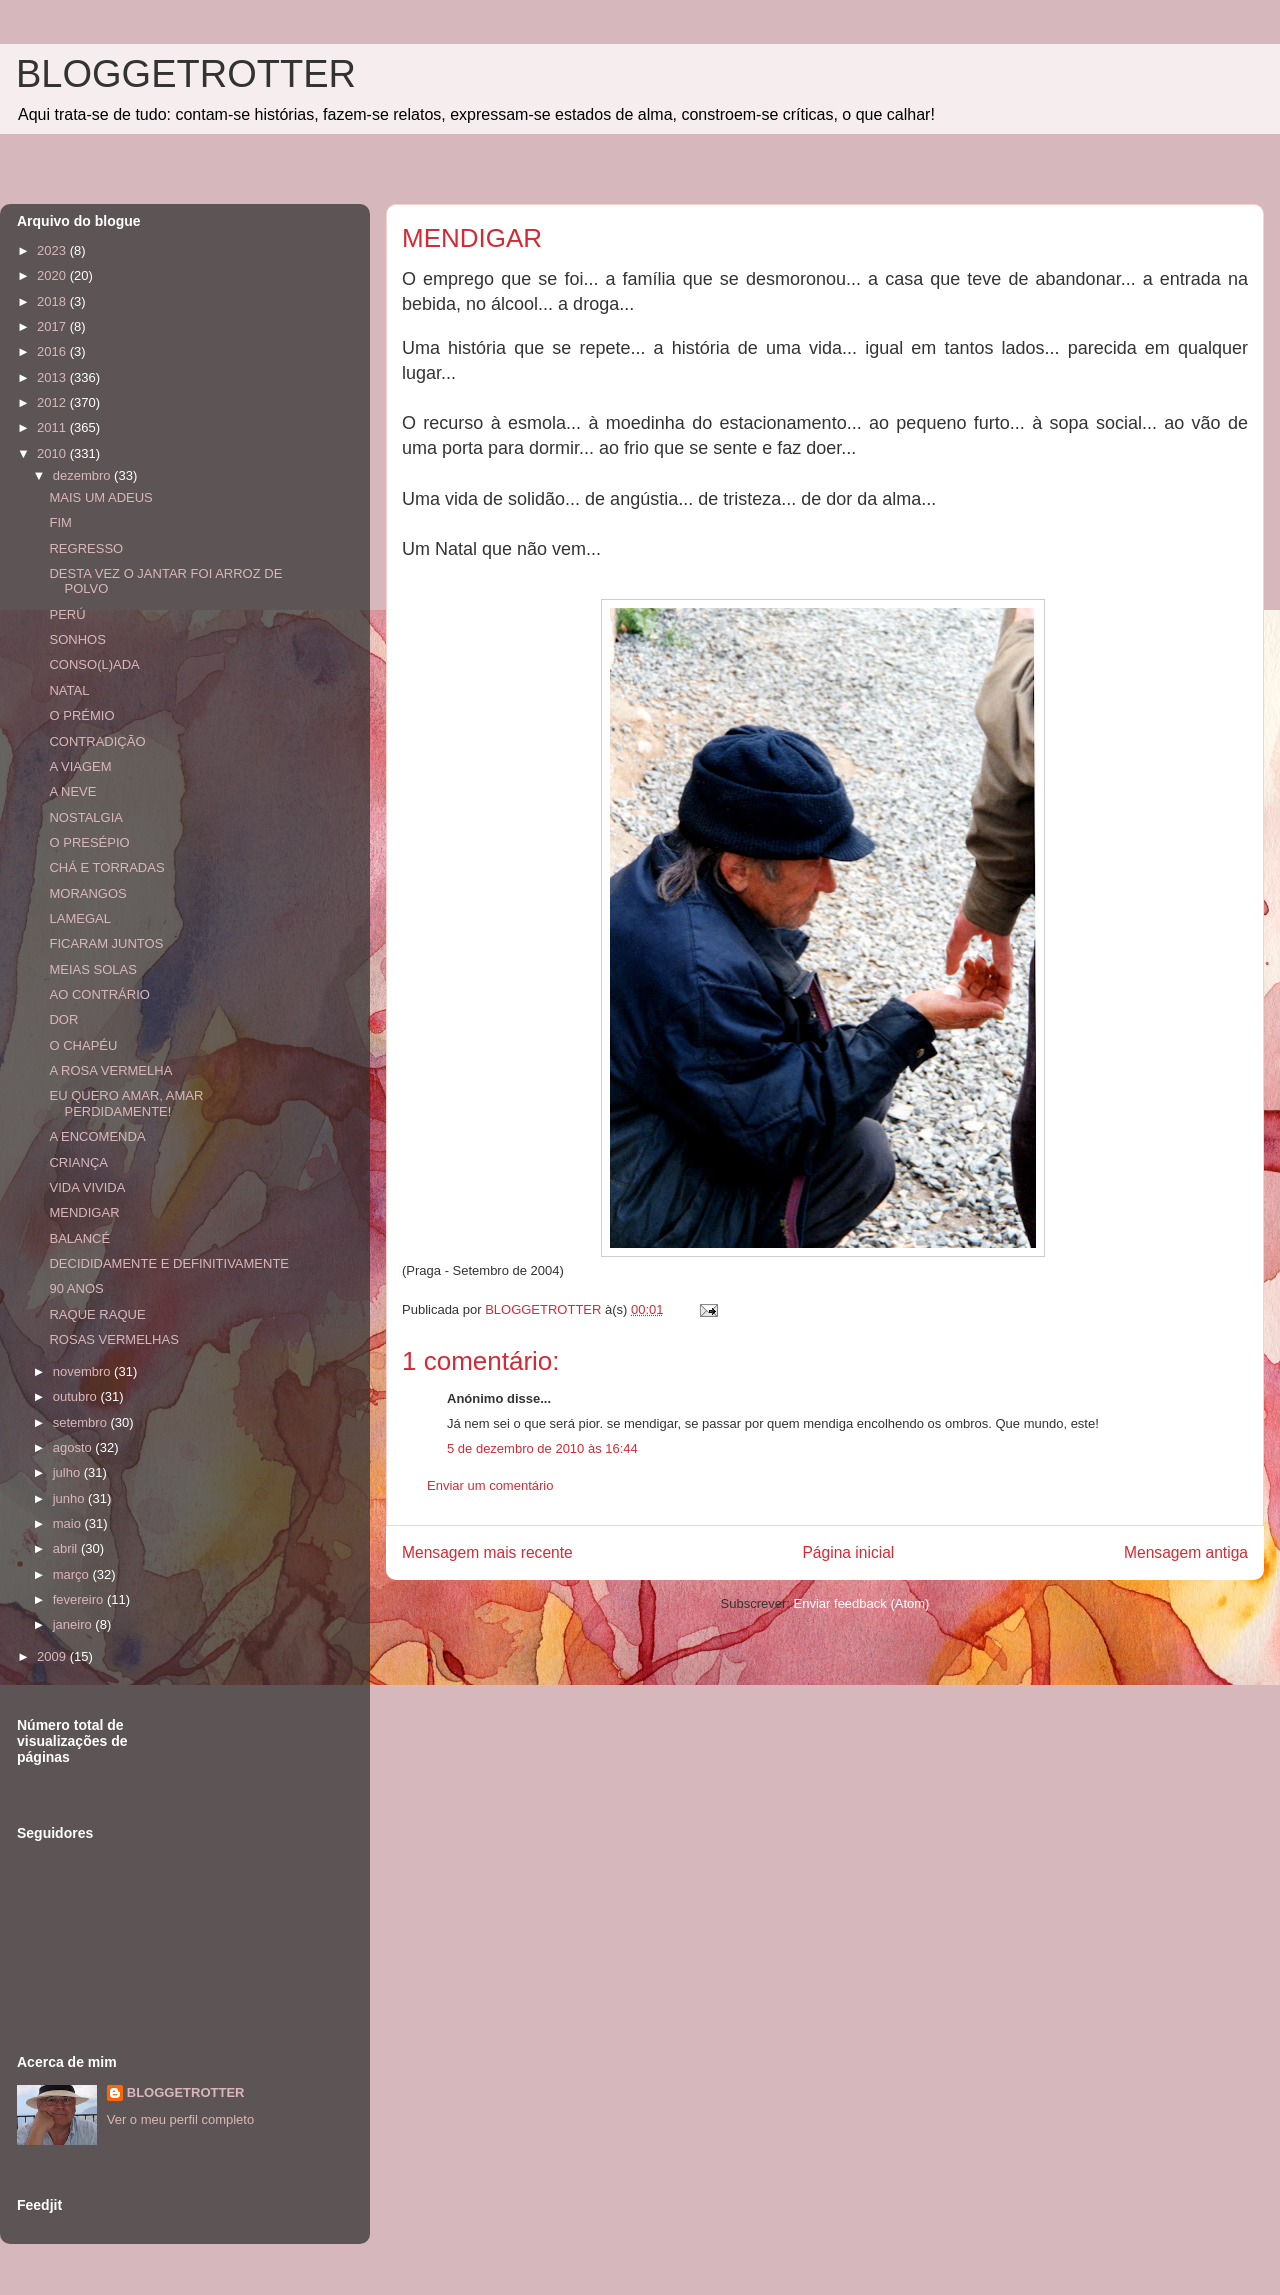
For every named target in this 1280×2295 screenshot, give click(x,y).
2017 (53, 326)
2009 (53, 1656)
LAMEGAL (79, 918)
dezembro (83, 475)
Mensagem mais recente (487, 1552)
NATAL (69, 690)
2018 (53, 301)
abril (67, 1548)
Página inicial (848, 1552)
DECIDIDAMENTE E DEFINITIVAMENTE (169, 1263)
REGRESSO (86, 548)
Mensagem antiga (1186, 1552)
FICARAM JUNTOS (106, 943)
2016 (53, 351)
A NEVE (72, 791)
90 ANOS (76, 1288)
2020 (53, 275)
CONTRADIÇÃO (97, 741)
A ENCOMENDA (97, 1136)
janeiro (74, 1624)
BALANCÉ (79, 1238)
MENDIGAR (84, 1212)
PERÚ (67, 614)
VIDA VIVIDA (87, 1187)
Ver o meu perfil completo (180, 2119)
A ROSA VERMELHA (110, 1070)
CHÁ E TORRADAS (106, 867)
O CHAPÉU (83, 1045)
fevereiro (80, 1599)
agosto (74, 1447)
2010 (53, 453)
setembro (82, 1422)
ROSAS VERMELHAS (113, 1339)
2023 (53, 250)
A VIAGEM (80, 766)
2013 (53, 377)
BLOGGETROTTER (186, 74)
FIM (60, 522)
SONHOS (77, 639)
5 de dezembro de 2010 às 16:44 (542, 1448)
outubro (77, 1396)
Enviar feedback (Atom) (862, 1603)
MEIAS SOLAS (92, 969)
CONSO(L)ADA (94, 664)
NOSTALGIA (85, 817)
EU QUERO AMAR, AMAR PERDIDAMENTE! (126, 1103)
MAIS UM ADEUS (100, 497)
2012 (53, 402)
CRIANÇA (78, 1162)
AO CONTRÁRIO (99, 994)
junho (70, 1498)
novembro (83, 1371)
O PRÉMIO (81, 715)
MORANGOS (87, 893)
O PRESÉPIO (89, 842)
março (73, 1574)
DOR (63, 1019)
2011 (53, 427)
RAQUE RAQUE (97, 1314)
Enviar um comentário (490, 1485)
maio (69, 1523)
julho (68, 1472)
